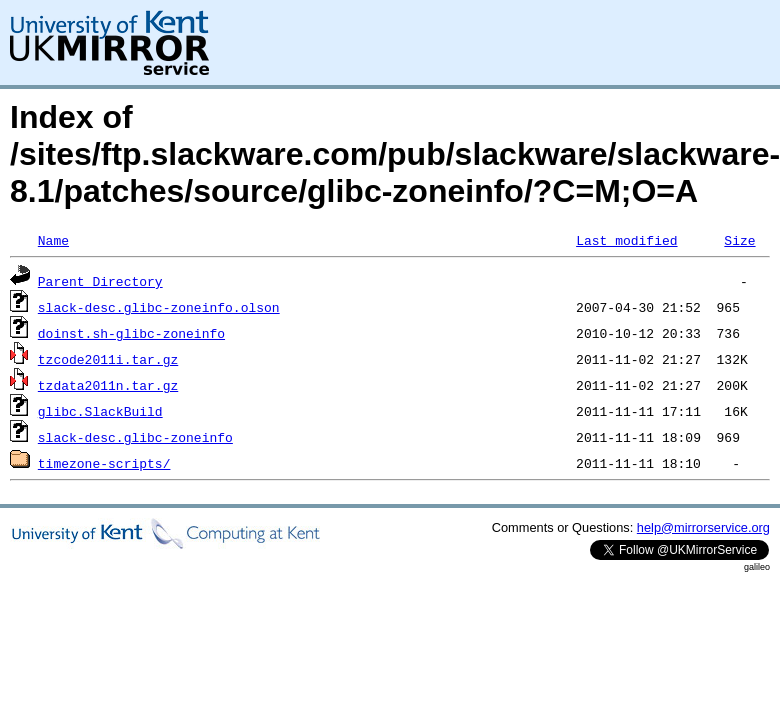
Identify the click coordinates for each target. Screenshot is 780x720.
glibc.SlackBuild (100, 411)
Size (739, 240)
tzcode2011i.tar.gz (108, 359)
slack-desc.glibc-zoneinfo (135, 437)
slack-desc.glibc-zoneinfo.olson (159, 307)
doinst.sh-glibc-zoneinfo (131, 333)
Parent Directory (100, 281)
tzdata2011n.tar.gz (108, 385)
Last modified (626, 240)
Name (53, 240)
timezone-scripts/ (104, 463)
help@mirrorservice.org (703, 527)
